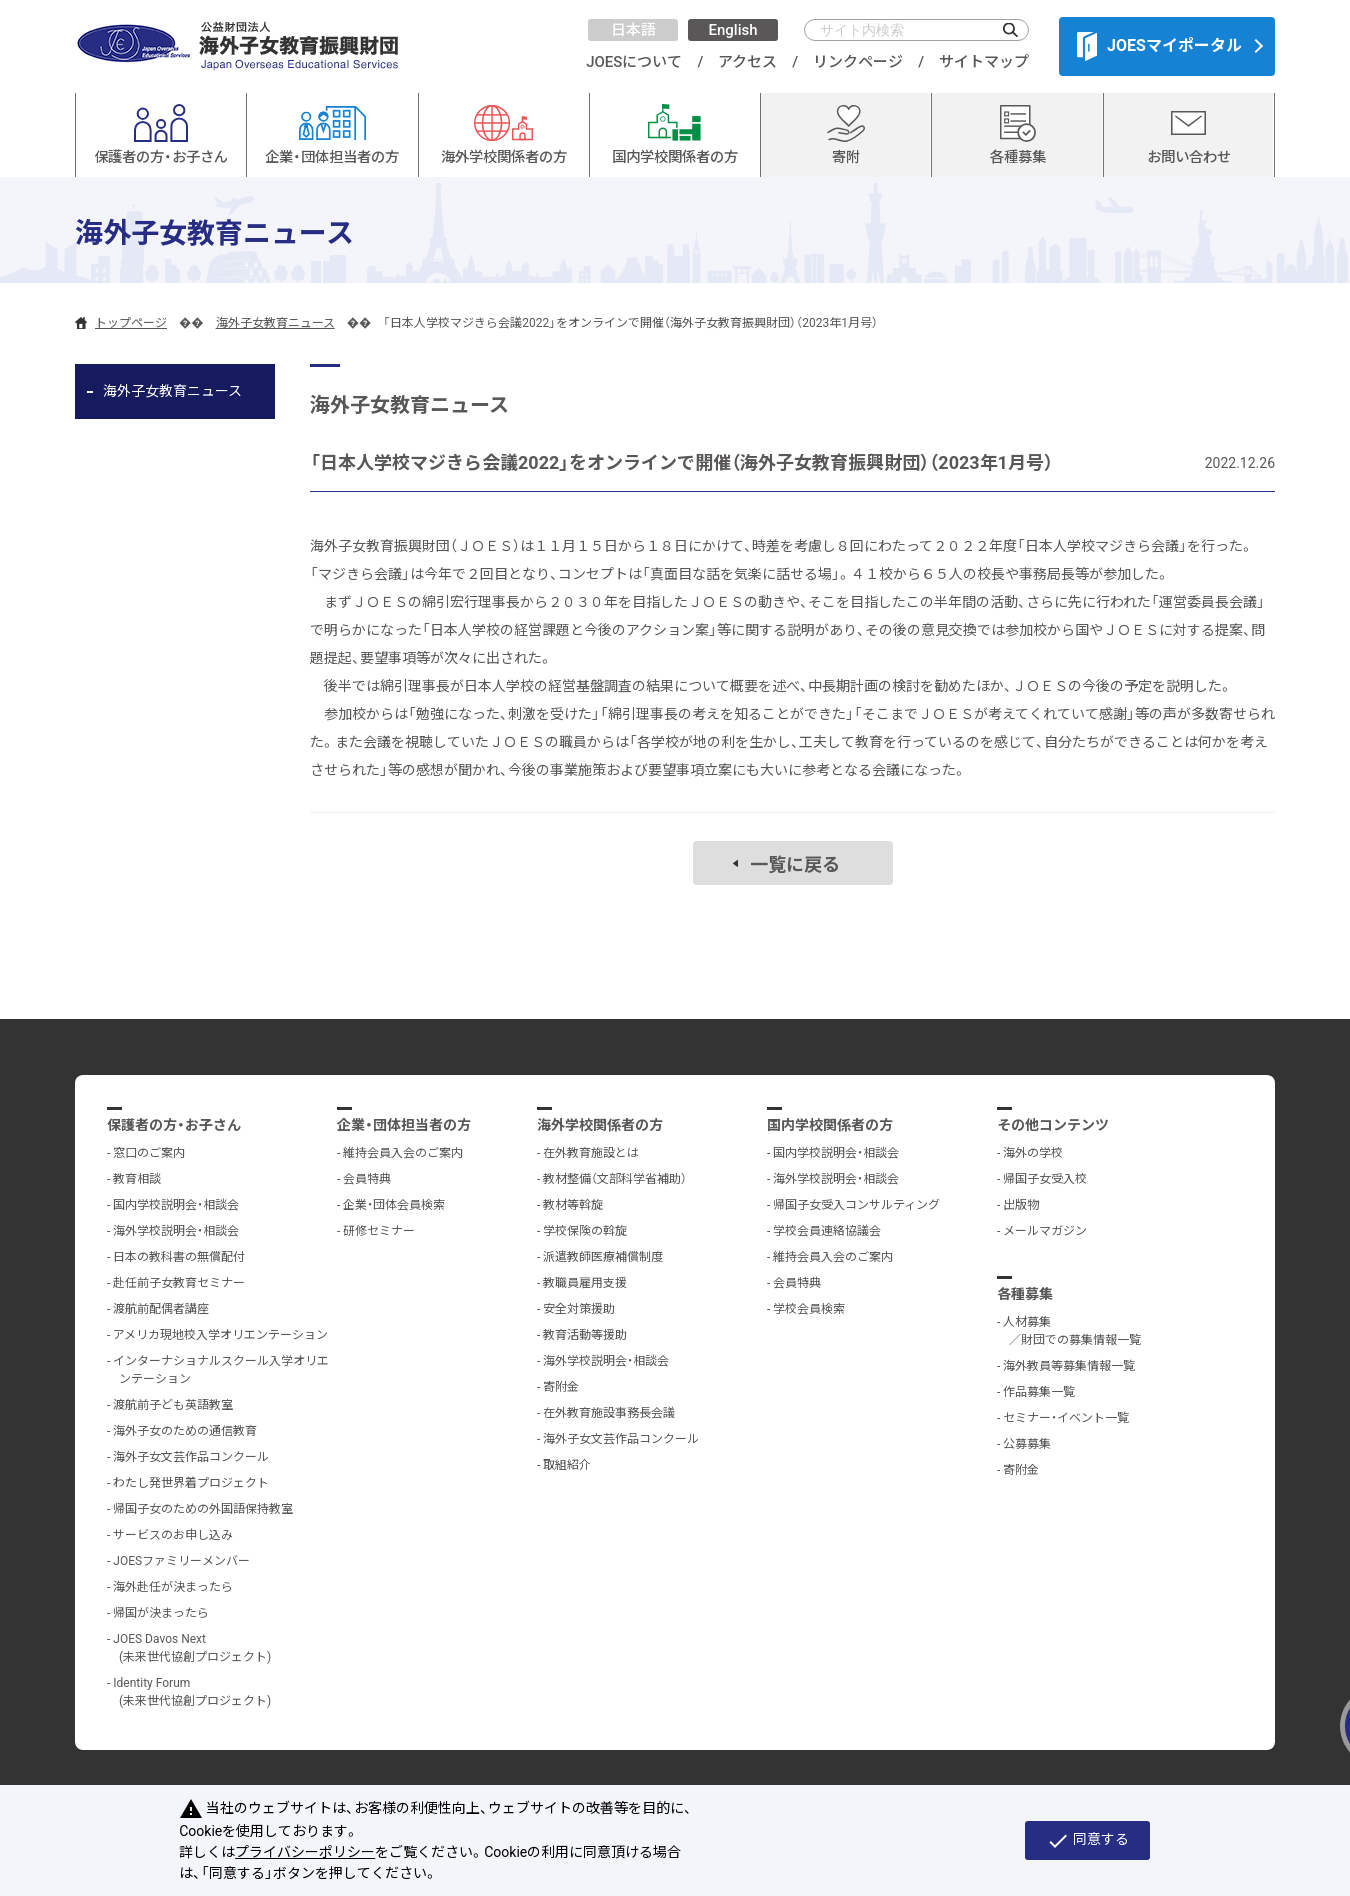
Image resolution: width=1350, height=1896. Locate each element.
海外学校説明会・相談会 (176, 1231)
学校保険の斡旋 (585, 1231)
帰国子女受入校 (1045, 1179)
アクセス (747, 62)
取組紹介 (567, 1465)
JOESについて (634, 62)
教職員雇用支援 (585, 1283)
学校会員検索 (809, 1309)
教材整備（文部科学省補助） (615, 1179)
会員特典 (367, 1179)
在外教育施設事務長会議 (609, 1413)
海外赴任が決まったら (173, 1587)
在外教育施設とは (591, 1153)
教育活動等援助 (585, 1335)
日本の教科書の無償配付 (179, 1257)
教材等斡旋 (573, 1205)
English (732, 30)
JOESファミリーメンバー (181, 1561)
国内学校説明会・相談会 (176, 1205)
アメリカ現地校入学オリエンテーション (220, 1335)
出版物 (1021, 1205)
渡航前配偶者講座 (161, 1309)
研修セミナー (379, 1231)
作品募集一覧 (1039, 1392)
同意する (1087, 1841)
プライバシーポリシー (305, 1852)
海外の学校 (1033, 1153)
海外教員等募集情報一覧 (1069, 1366)
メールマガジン (1045, 1231)
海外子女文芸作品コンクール (191, 1457)
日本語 (633, 30)
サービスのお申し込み (173, 1535)
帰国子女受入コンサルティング (856, 1205)
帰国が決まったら (161, 1613)
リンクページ (858, 62)
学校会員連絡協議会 (827, 1231)
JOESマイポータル (1159, 46)
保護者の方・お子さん (174, 1125)
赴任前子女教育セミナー (179, 1283)
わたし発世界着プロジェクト (191, 1483)
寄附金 (561, 1387)
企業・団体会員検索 (394, 1205)
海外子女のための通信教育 (185, 1431)
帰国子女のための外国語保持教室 (203, 1509)
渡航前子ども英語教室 (173, 1405)
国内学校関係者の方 (830, 1125)
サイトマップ (984, 62)
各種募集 (1025, 1294)
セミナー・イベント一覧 (1066, 1418)
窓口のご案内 (149, 1153)
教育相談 (137, 1179)
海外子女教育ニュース (275, 323)
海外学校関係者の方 (600, 1125)
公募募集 (1027, 1444)
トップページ (131, 323)
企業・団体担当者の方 (404, 1125)
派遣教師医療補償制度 (603, 1257)
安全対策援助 (579, 1309)
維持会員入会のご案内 (403, 1153)
